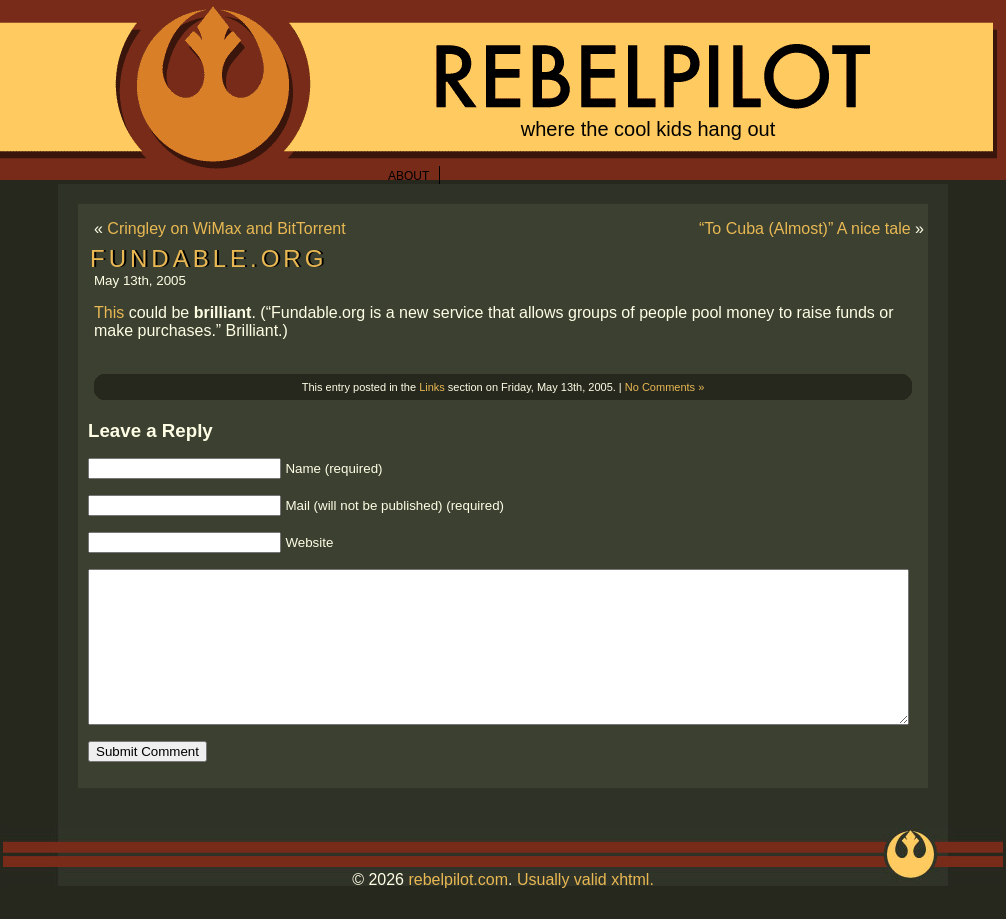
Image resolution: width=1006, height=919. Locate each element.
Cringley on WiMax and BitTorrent (226, 228)
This (109, 312)
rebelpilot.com (458, 909)
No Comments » (664, 387)
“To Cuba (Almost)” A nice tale (805, 228)
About (408, 176)
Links (432, 387)
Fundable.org (208, 258)
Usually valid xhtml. (585, 909)
